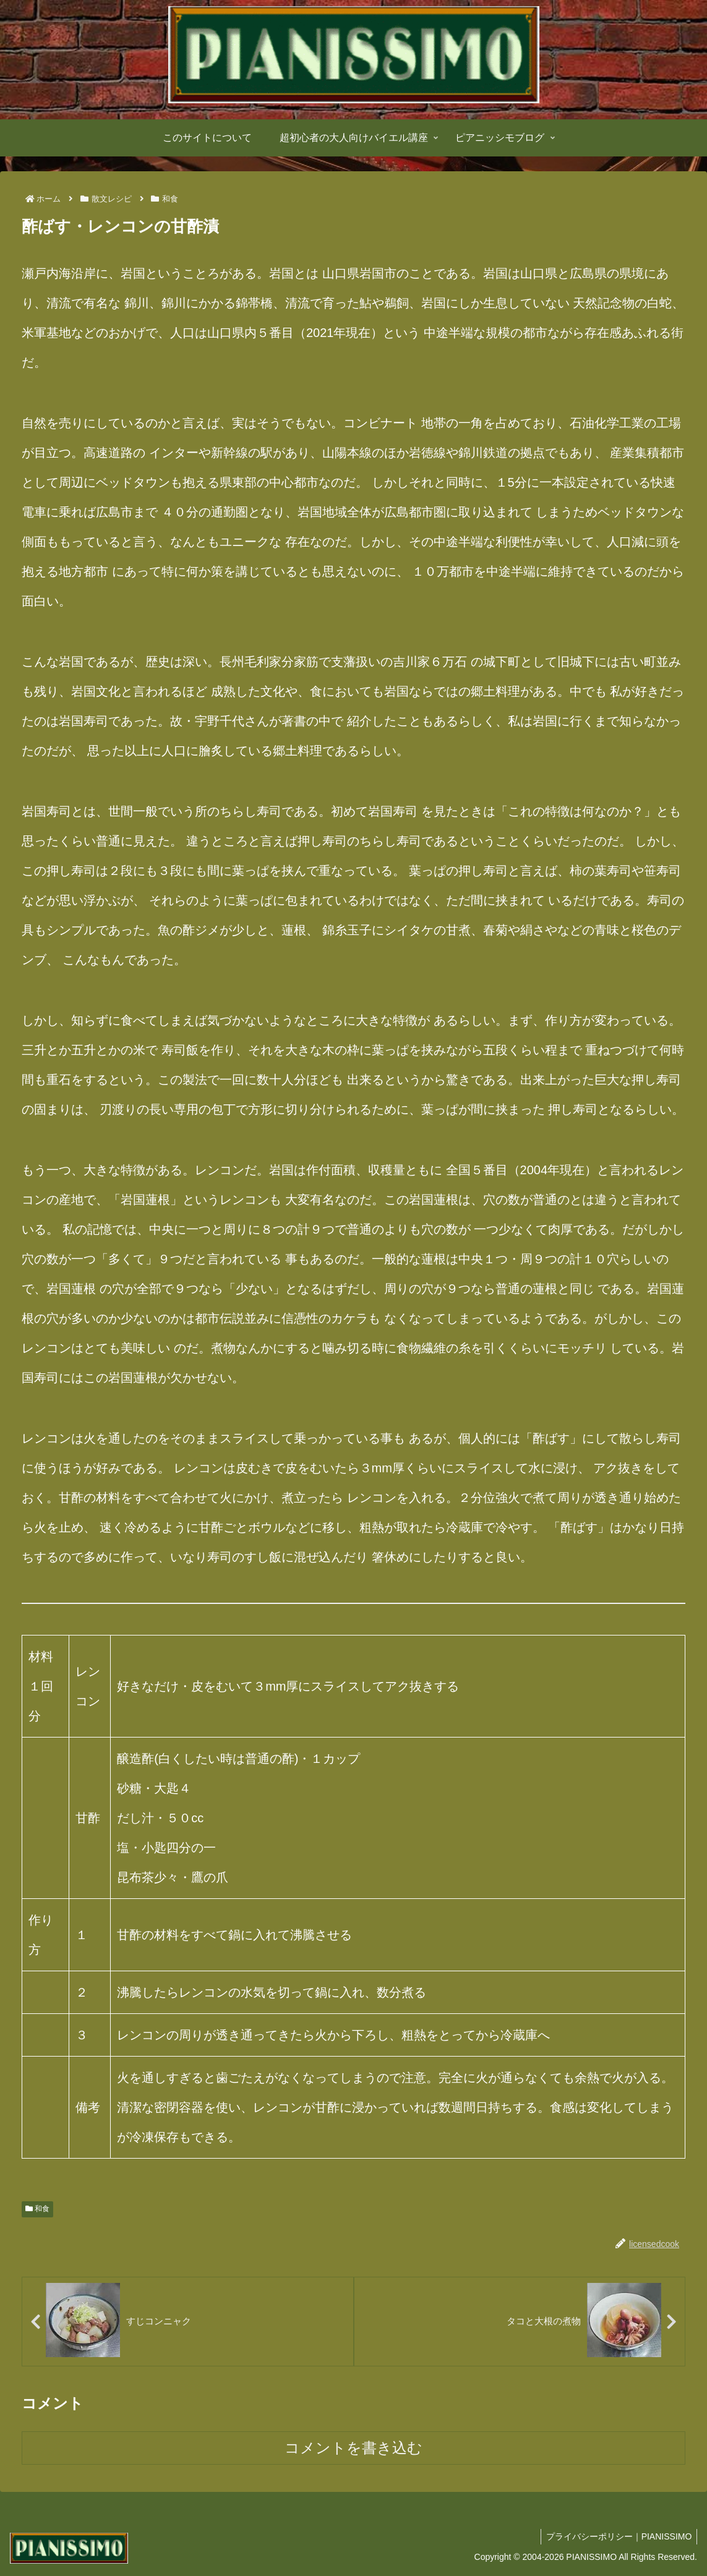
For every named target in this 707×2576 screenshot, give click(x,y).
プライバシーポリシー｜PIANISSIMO (617, 2537)
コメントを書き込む (353, 2448)
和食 (37, 2208)
